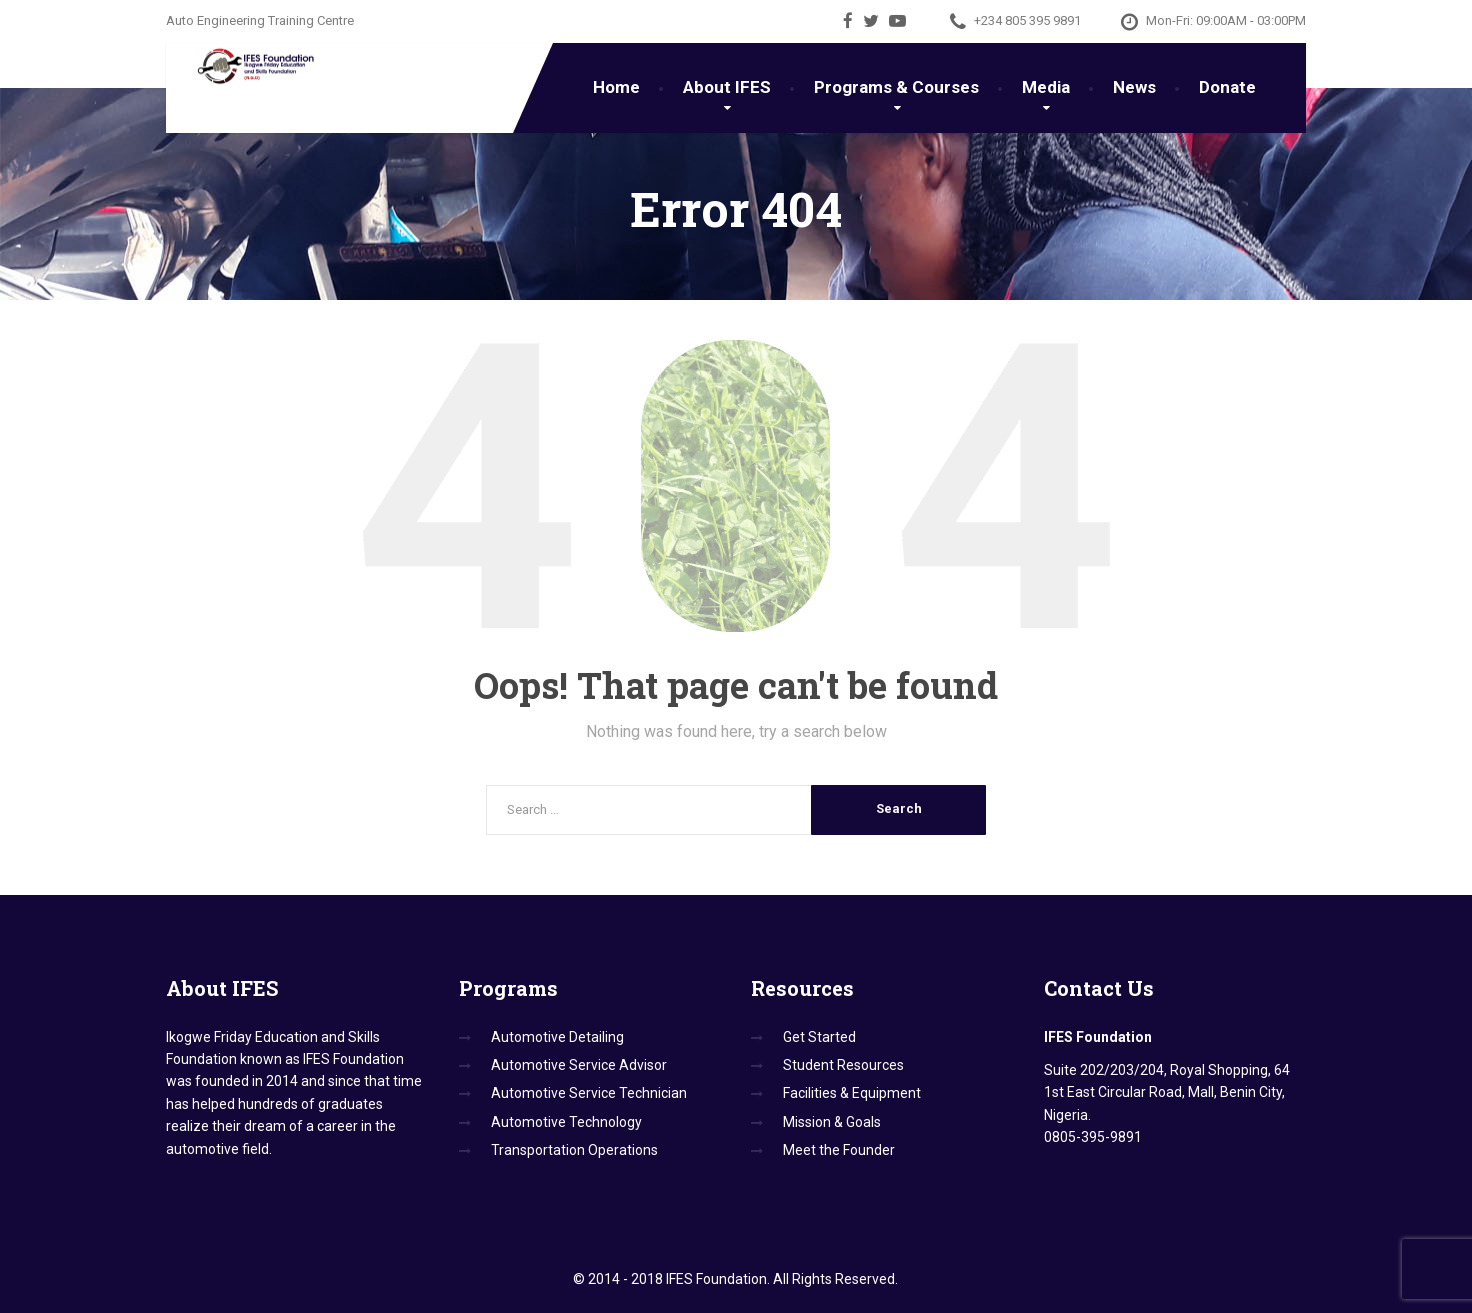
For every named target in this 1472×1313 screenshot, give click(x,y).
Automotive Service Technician (589, 1093)
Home (616, 87)
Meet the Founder (839, 1150)
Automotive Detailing (557, 1037)
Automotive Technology (566, 1122)
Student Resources (843, 1065)
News (1134, 87)
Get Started (819, 1037)
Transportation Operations (574, 1150)
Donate (1227, 87)
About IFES (727, 87)
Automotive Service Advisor (579, 1065)
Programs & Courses (896, 87)
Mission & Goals (832, 1122)
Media (1046, 87)
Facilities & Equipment (852, 1093)
